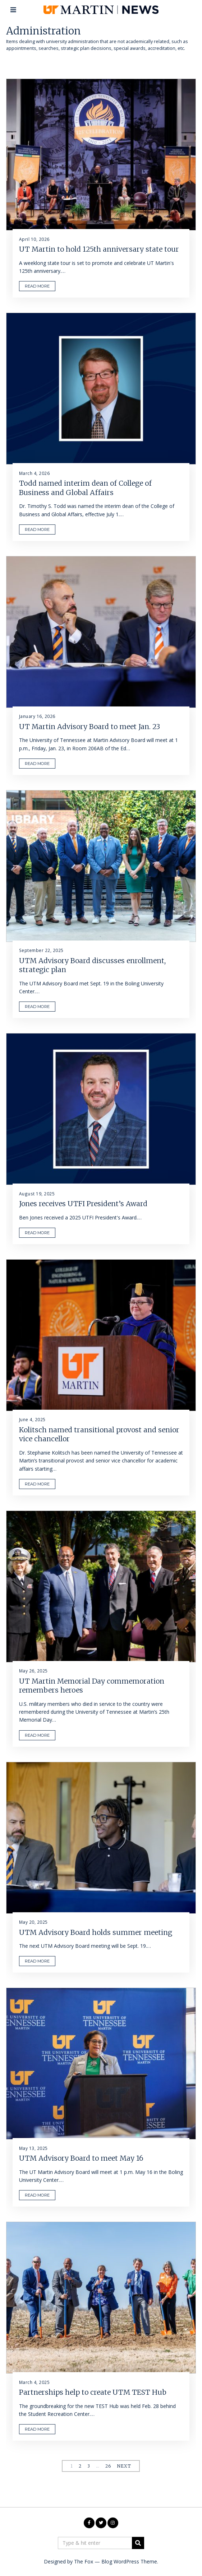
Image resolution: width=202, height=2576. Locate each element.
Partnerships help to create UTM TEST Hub (92, 2392)
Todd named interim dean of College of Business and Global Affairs (85, 487)
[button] (138, 2543)
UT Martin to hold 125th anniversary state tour (99, 249)
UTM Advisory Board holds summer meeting (95, 1932)
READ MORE (37, 286)
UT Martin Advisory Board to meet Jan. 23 (89, 726)
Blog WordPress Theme (129, 2561)
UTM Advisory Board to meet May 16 (81, 2158)
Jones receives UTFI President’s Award (83, 1203)
